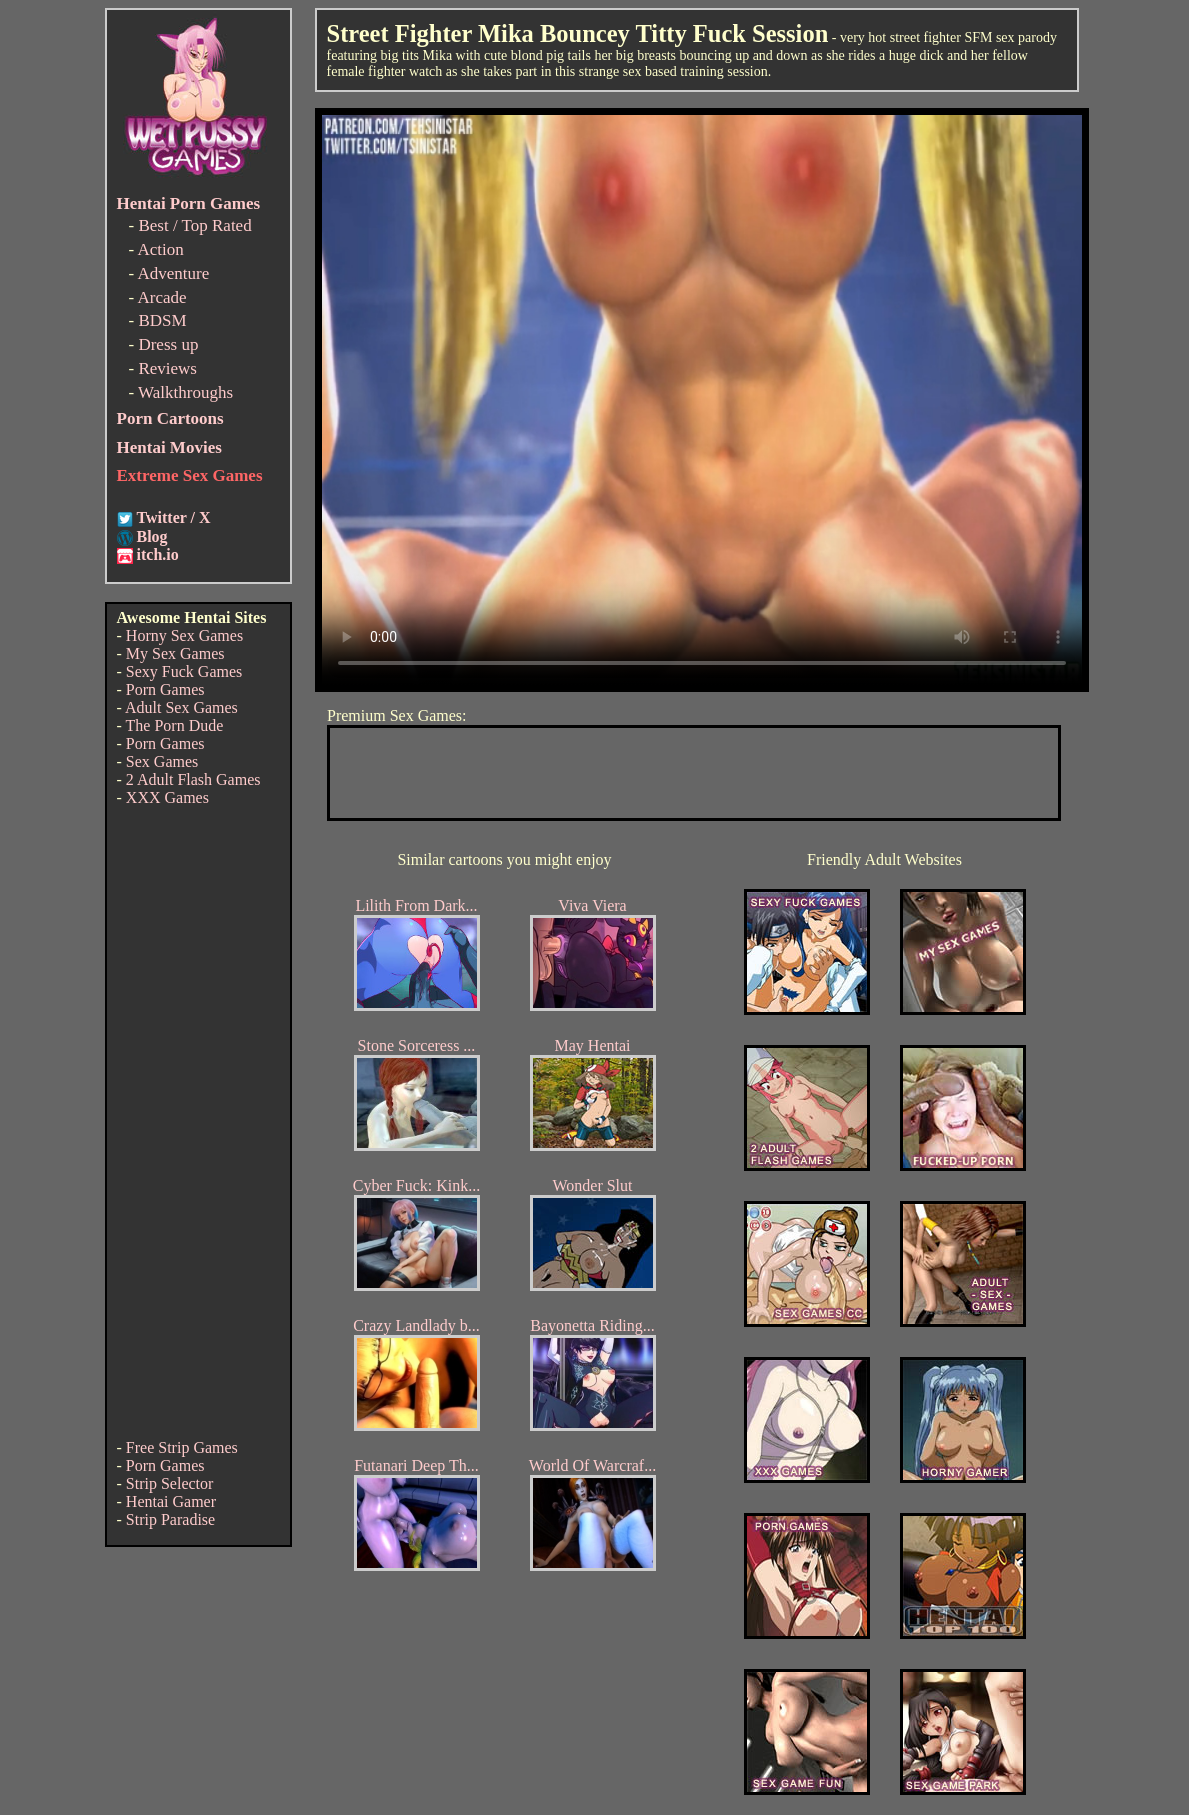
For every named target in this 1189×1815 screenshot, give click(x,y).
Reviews (167, 368)
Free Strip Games (182, 1447)
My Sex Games (175, 653)
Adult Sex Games (181, 707)
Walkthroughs (185, 392)
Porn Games (165, 689)
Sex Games (162, 761)
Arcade (161, 297)
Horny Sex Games (184, 635)
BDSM (162, 320)
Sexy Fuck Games (184, 671)
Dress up (168, 344)
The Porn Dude (175, 725)
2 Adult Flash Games (193, 779)
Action (160, 249)
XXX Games (167, 797)
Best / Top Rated (194, 225)
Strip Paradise (170, 1519)
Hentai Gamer (171, 1501)
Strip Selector (170, 1483)
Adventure (173, 273)
